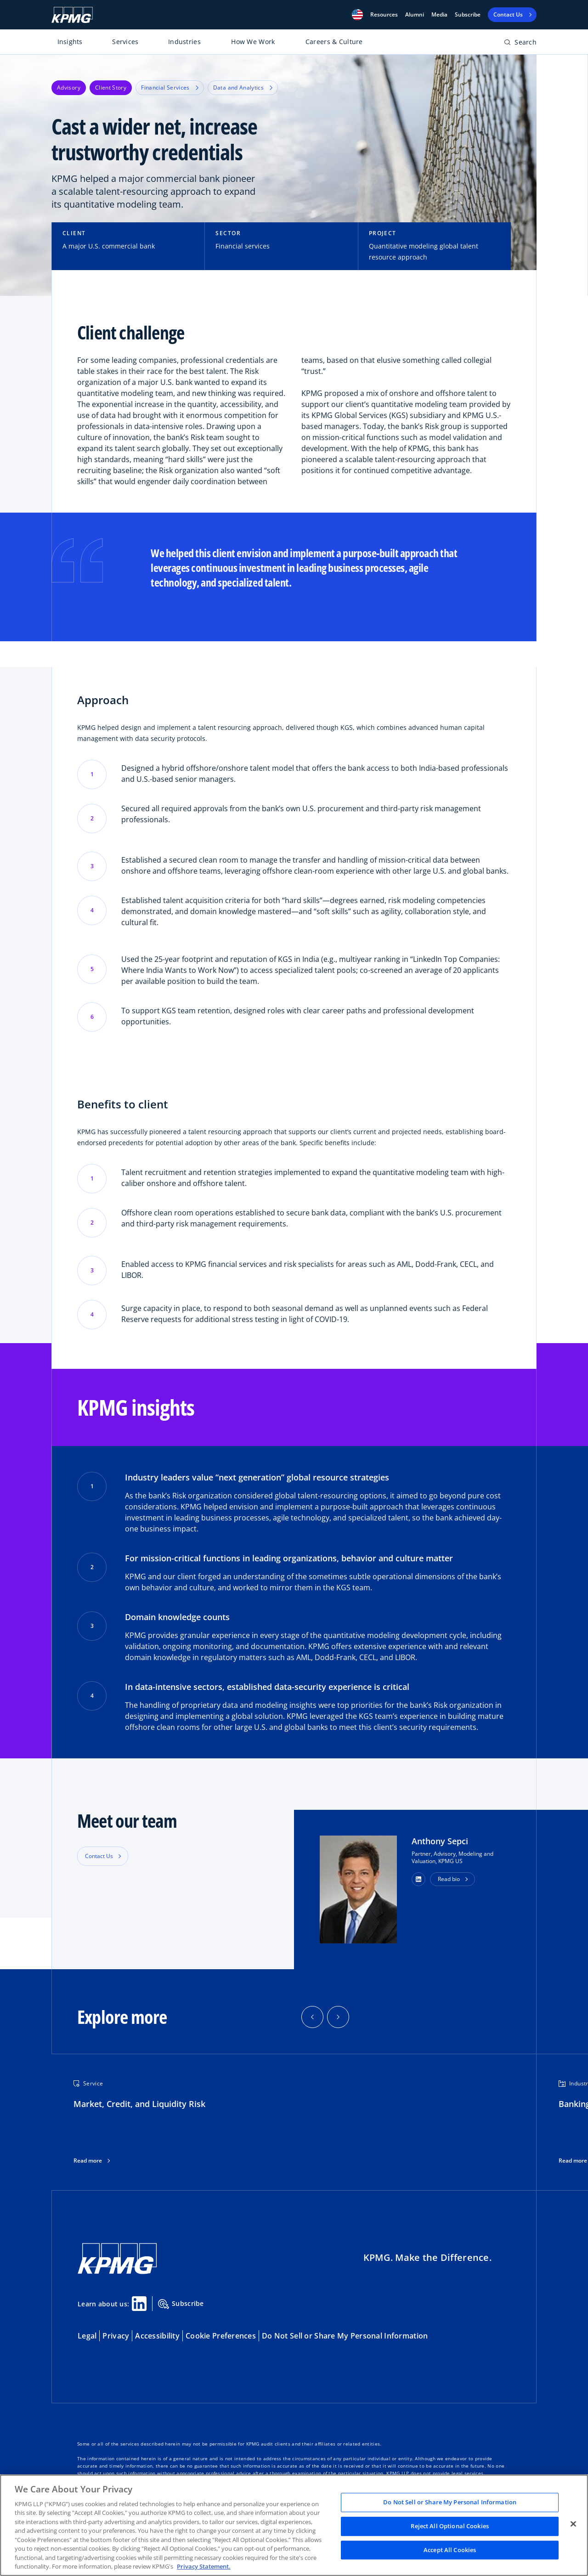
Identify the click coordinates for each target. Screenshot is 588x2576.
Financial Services (169, 87)
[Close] (573, 2524)
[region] (294, 2525)
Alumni (414, 14)
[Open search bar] (520, 44)
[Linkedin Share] (139, 2303)
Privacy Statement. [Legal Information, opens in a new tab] (204, 2566)
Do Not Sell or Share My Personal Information (345, 2336)
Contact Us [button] (99, 1856)
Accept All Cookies (450, 2550)
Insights (70, 41)
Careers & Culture (334, 41)
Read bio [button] (449, 1879)
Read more (88, 2160)
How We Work (253, 41)
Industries (184, 41)
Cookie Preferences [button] (221, 2336)
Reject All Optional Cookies (450, 2526)
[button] (357, 14)
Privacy (115, 2336)
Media (439, 14)
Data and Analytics (242, 87)
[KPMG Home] (72, 15)
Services (125, 41)
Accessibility (157, 2336)
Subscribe (468, 14)
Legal (87, 2336)
